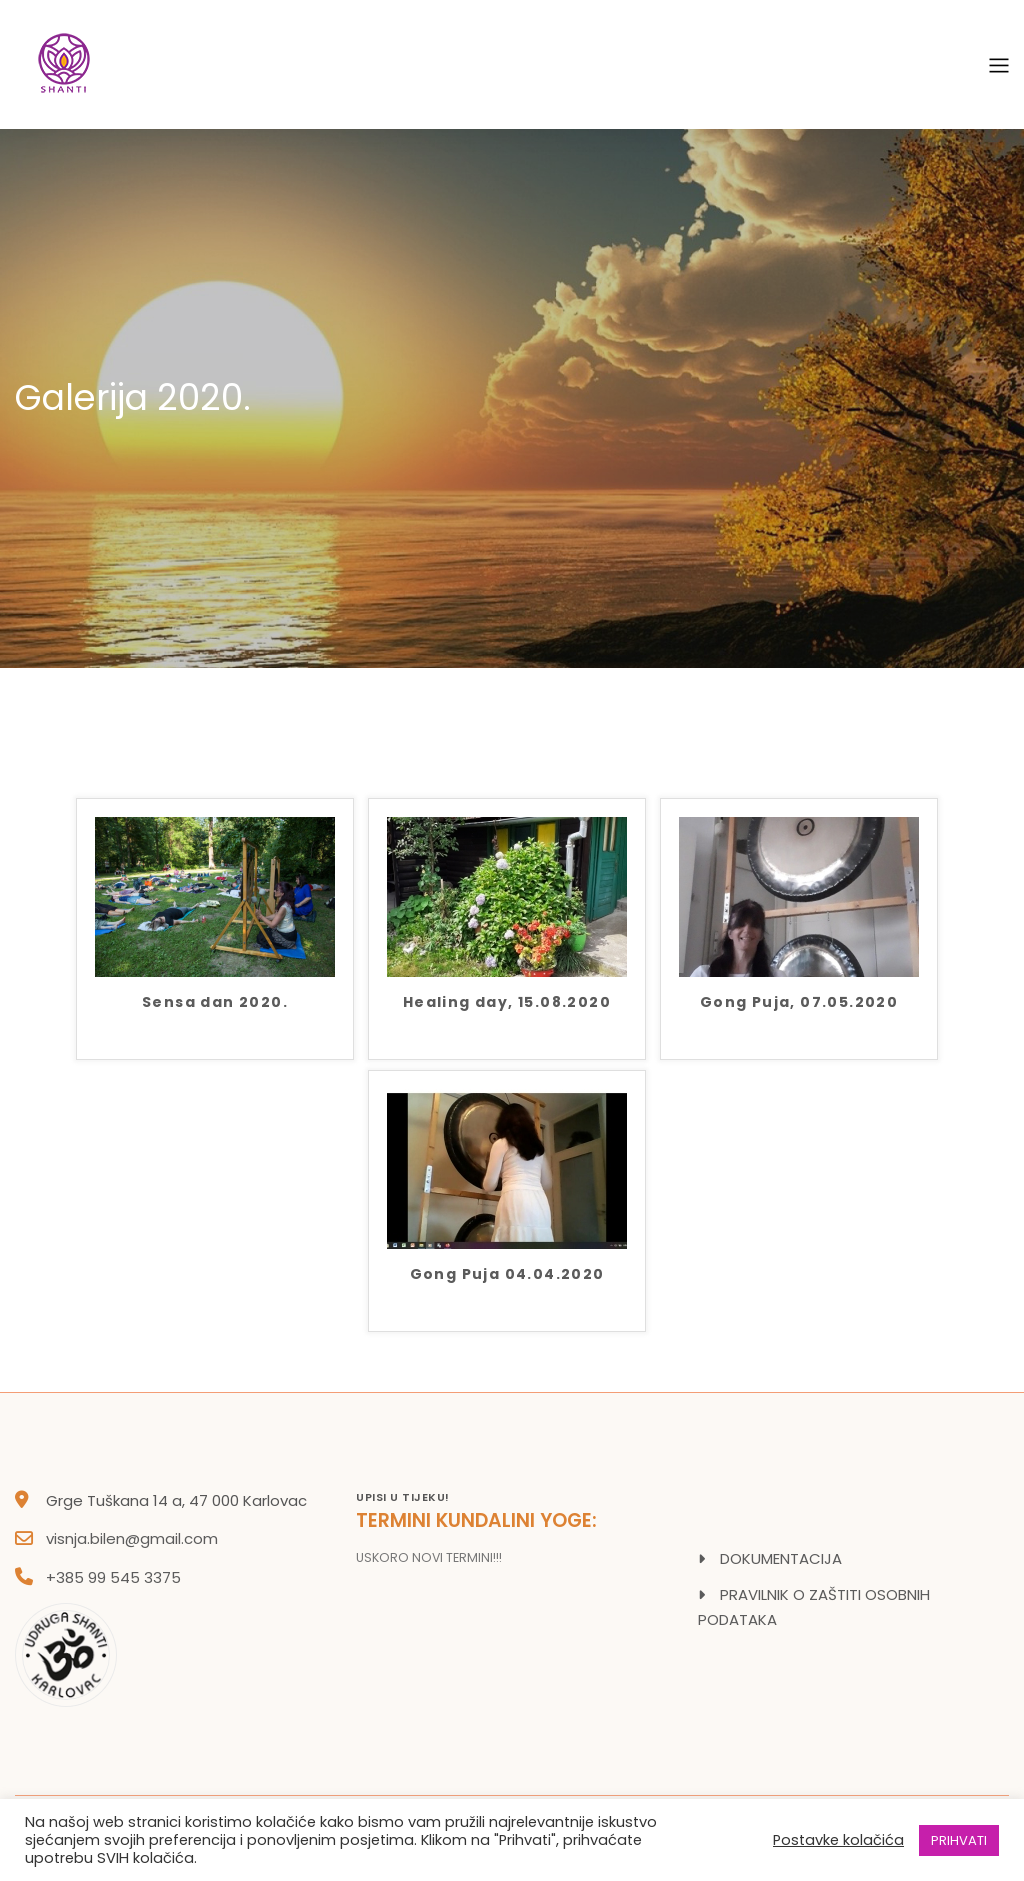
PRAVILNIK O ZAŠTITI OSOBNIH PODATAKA (814, 1607)
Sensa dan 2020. (215, 1003)
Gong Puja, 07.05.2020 (799, 1003)
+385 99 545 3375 (113, 1577)
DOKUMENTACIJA (781, 1558)
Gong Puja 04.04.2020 (507, 1275)
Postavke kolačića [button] (838, 1840)
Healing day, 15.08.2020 (507, 1003)
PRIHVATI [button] (959, 1840)
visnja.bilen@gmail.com (132, 1538)
